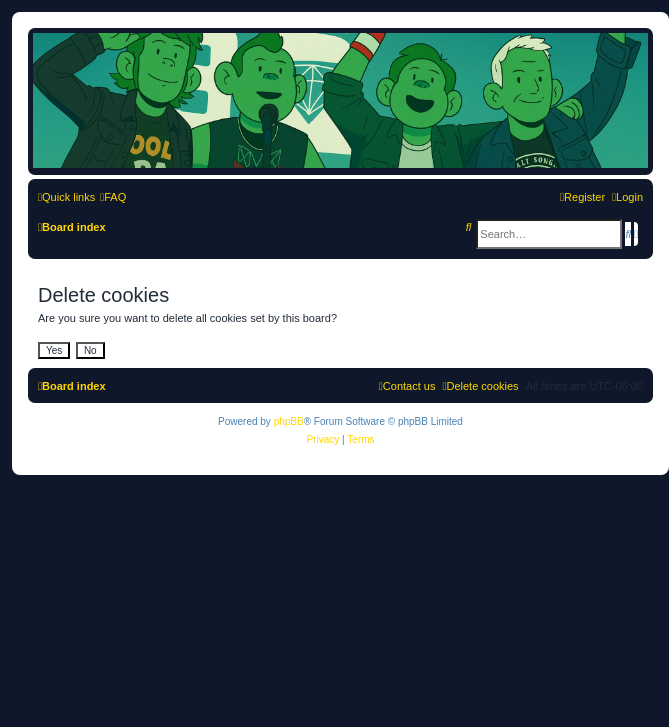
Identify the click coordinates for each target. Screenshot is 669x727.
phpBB (289, 421)
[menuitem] (113, 197)
